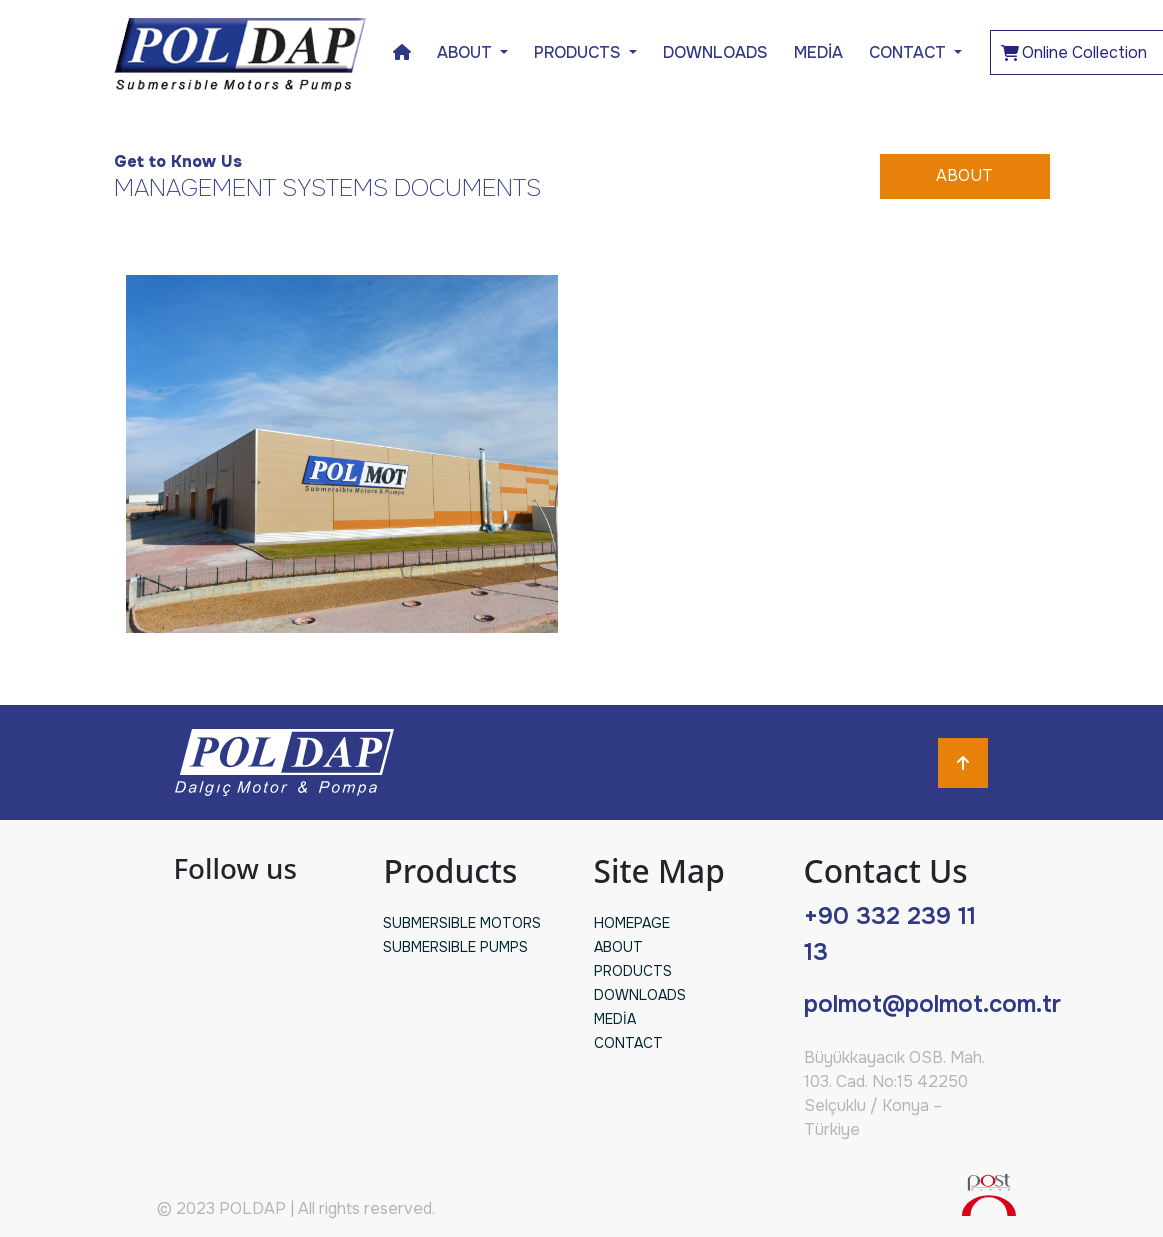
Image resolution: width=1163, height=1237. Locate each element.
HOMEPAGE (632, 923)
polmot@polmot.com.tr (932, 1004)
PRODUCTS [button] (579, 52)
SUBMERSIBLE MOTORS (462, 923)
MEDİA (818, 52)
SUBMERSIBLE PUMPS (455, 947)
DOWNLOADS (715, 52)
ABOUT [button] (466, 52)
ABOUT (964, 175)
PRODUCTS (633, 971)
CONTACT (909, 52)
